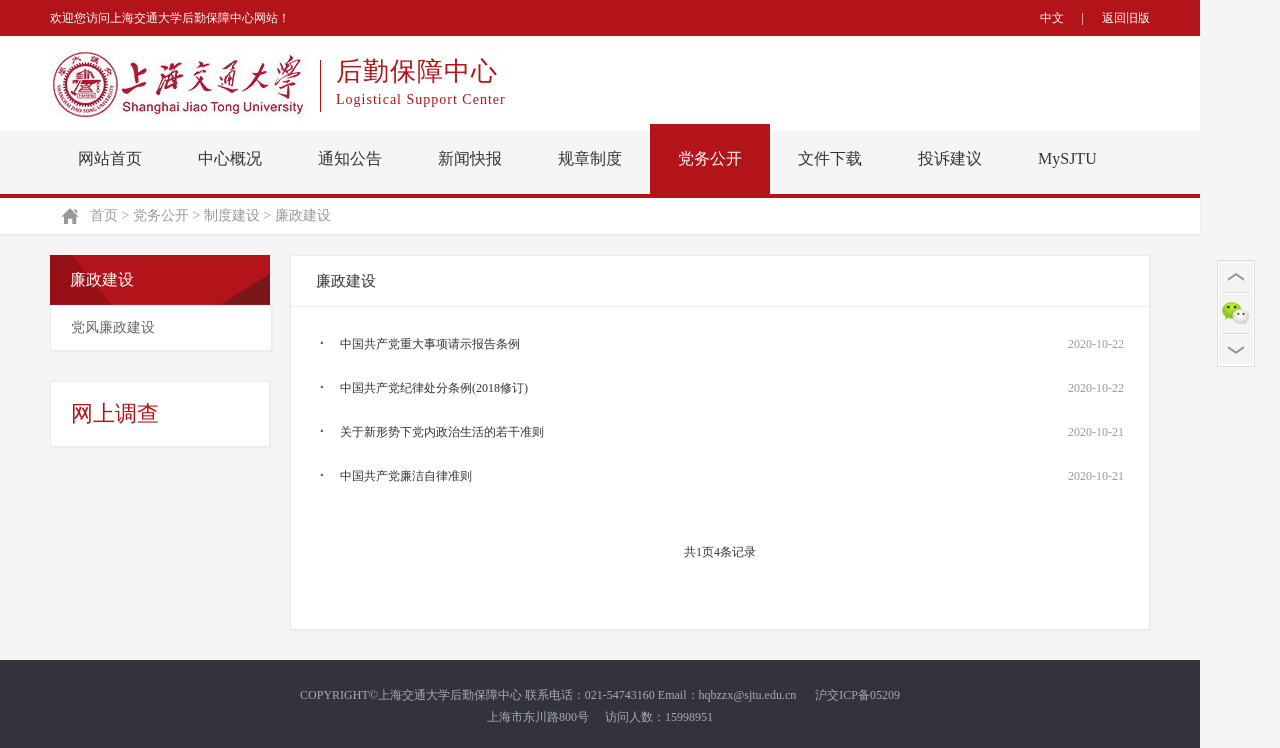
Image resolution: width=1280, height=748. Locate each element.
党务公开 (710, 158)
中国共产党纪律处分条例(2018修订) (434, 388)
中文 (1052, 18)
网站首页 (110, 158)
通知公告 (350, 158)
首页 (104, 215)
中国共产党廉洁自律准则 (406, 476)
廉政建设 (303, 215)
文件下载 (830, 158)
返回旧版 (1126, 18)
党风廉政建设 (113, 327)
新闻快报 (470, 158)
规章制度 (590, 158)
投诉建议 (950, 158)
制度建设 (232, 215)
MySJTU (1067, 158)
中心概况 (230, 158)
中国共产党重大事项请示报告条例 (430, 344)
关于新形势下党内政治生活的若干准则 (442, 432)
